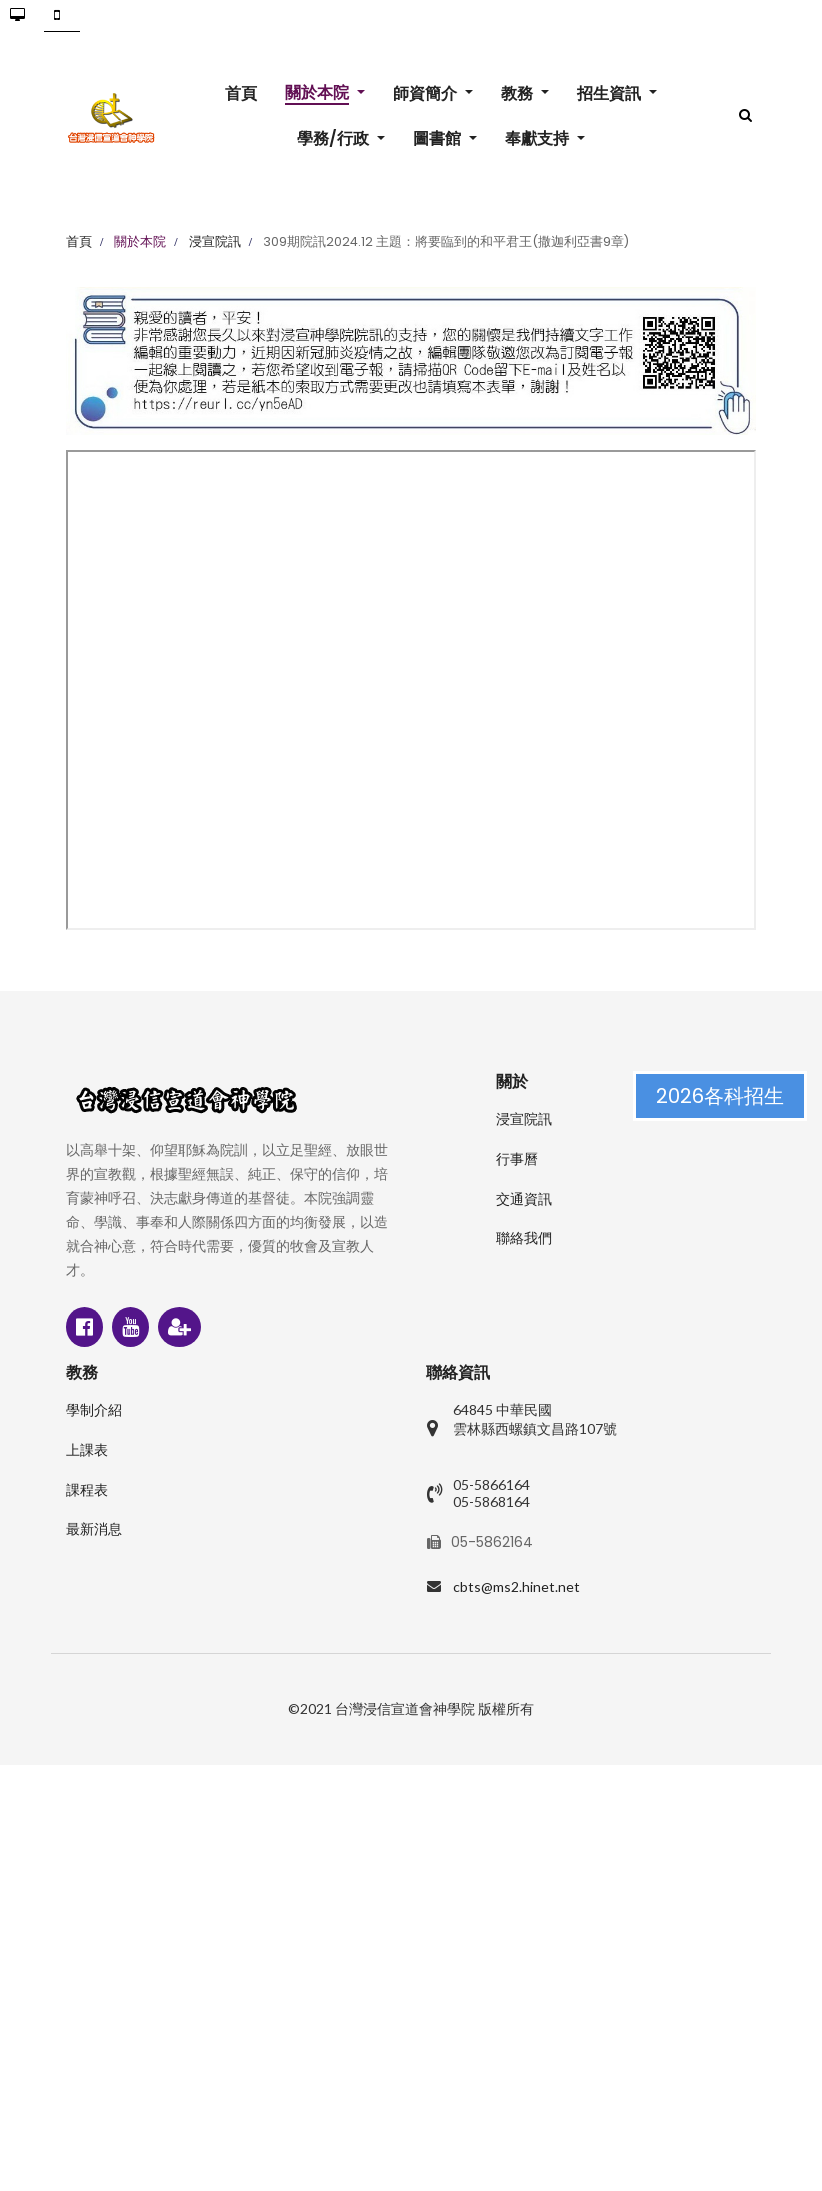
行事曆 (517, 1159)
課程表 (87, 1490)
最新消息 (94, 1529)
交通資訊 (524, 1199)
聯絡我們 (524, 1238)
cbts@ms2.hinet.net (516, 1586)
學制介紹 (94, 1410)
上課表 (87, 1450)
